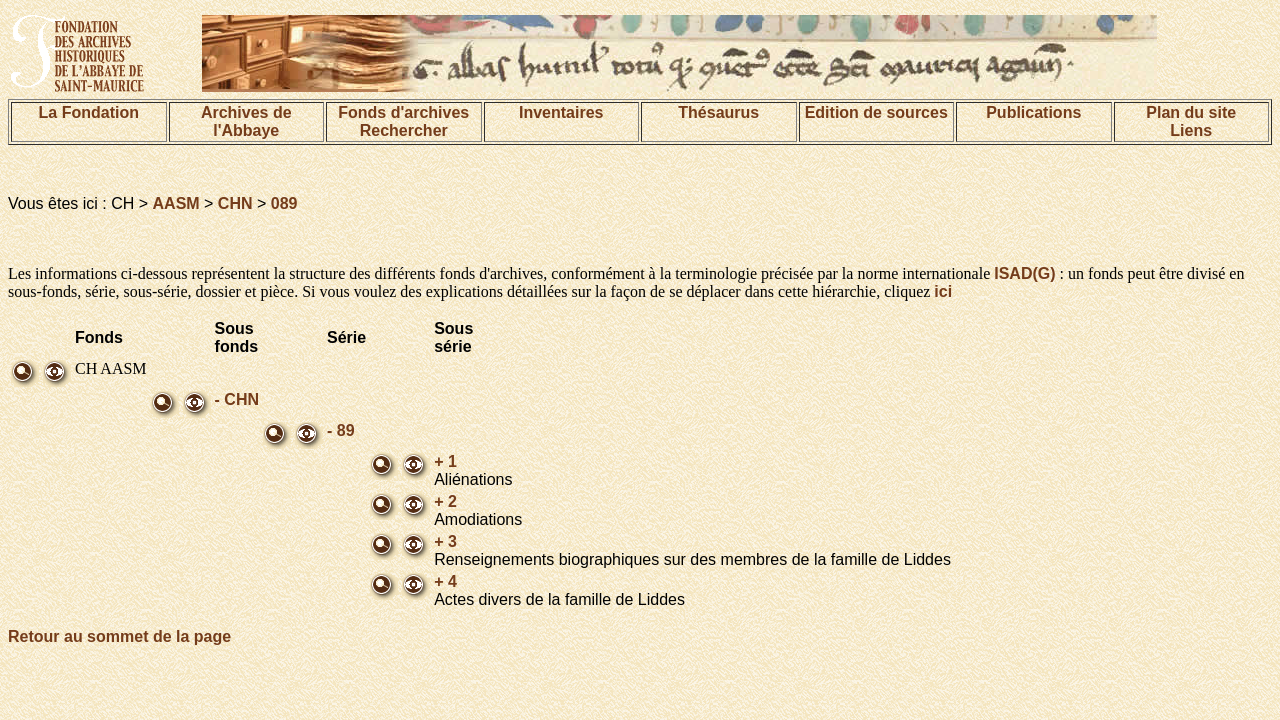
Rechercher (404, 130)
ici (943, 291)
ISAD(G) (1024, 273)
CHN (235, 203)
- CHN (237, 399)
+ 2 (445, 501)
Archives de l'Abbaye (246, 121)
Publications (1033, 112)
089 (284, 203)
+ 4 (445, 581)
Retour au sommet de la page (119, 636)
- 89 (341, 430)
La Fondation (89, 112)
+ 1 (445, 461)
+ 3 (445, 541)
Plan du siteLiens (1191, 121)
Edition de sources (876, 112)
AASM (176, 203)
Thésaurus (718, 112)
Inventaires (561, 112)
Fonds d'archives (403, 112)
